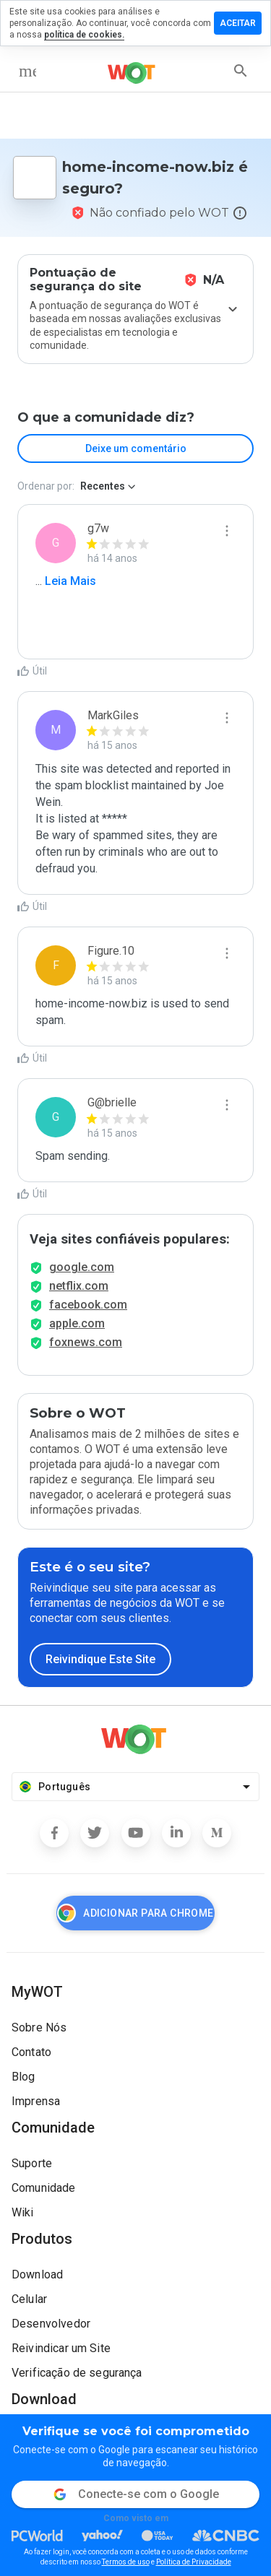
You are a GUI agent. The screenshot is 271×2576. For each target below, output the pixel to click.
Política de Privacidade (193, 2562)
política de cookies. (84, 35)
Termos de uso (126, 2562)
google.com (81, 1267)
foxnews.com (85, 1342)
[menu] (27, 70)
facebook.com (88, 1304)
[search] (240, 70)
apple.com (77, 1323)
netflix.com (78, 1286)
